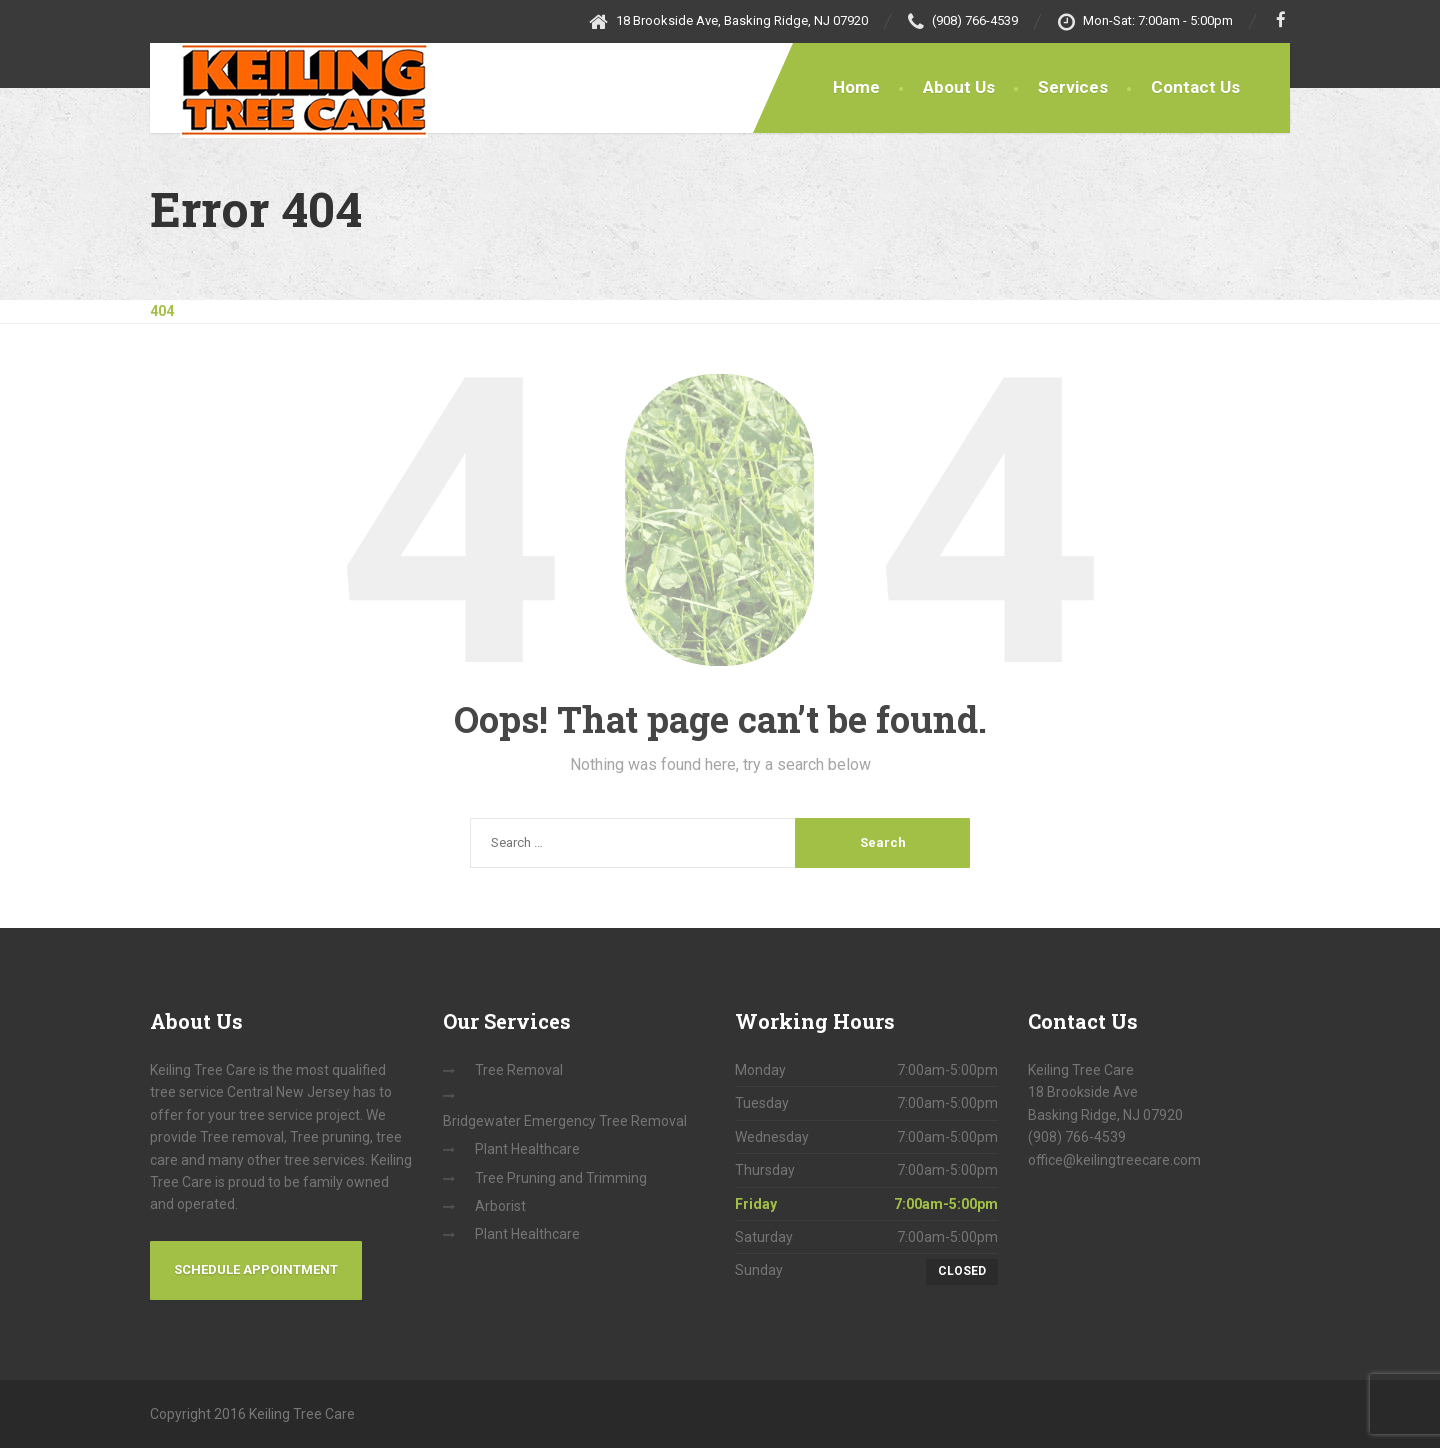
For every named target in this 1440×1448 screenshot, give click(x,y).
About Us (959, 87)
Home (856, 87)
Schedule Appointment (256, 1269)
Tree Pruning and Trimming (561, 1178)
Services (1073, 87)
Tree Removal (519, 1070)
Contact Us (1195, 87)
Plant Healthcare (527, 1149)
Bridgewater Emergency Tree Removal (565, 1121)
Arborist (500, 1206)
